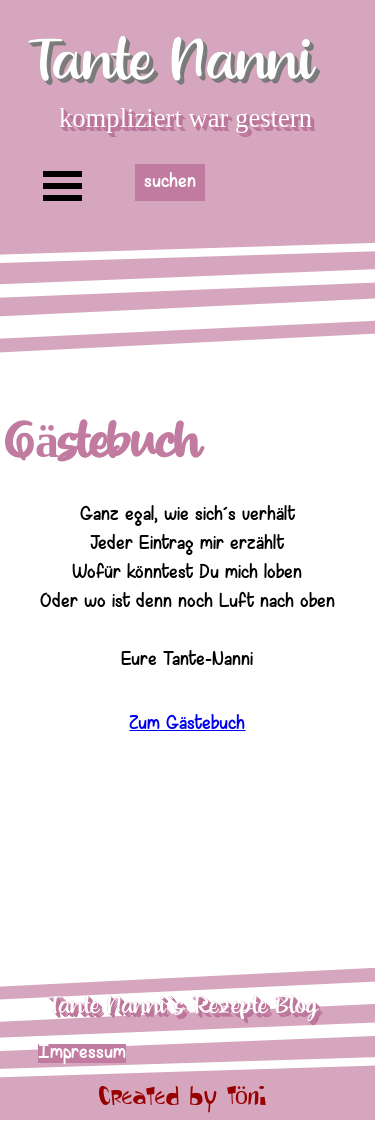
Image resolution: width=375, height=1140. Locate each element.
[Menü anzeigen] (63, 186)
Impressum (82, 1053)
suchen (170, 182)
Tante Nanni (171, 62)
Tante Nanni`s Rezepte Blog (182, 1006)
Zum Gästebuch (187, 734)
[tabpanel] (187, 593)
